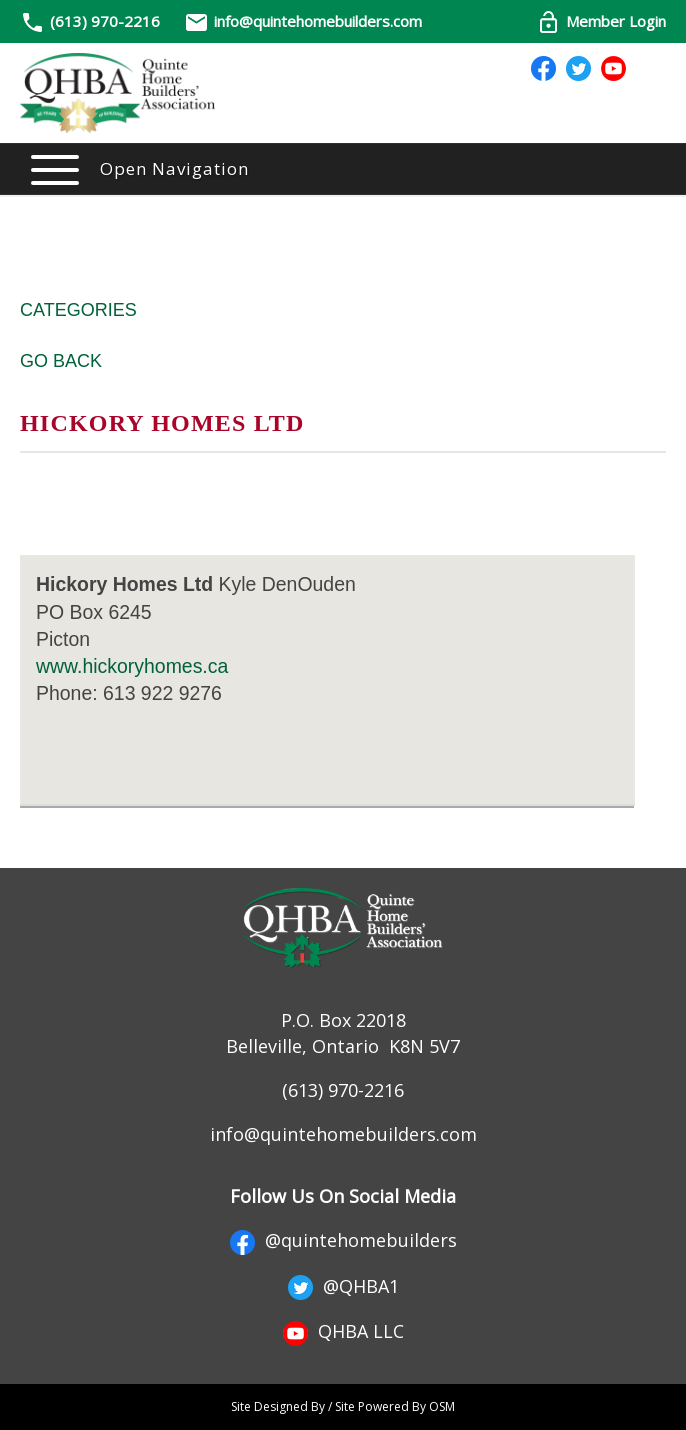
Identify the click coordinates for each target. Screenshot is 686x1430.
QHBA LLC (343, 1331)
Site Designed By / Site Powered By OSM (343, 1406)
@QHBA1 (343, 1286)
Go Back (61, 361)
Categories (78, 310)
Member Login (601, 21)
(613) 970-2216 (105, 21)
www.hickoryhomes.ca (132, 666)
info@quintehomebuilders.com (303, 21)
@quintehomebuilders (343, 1240)
